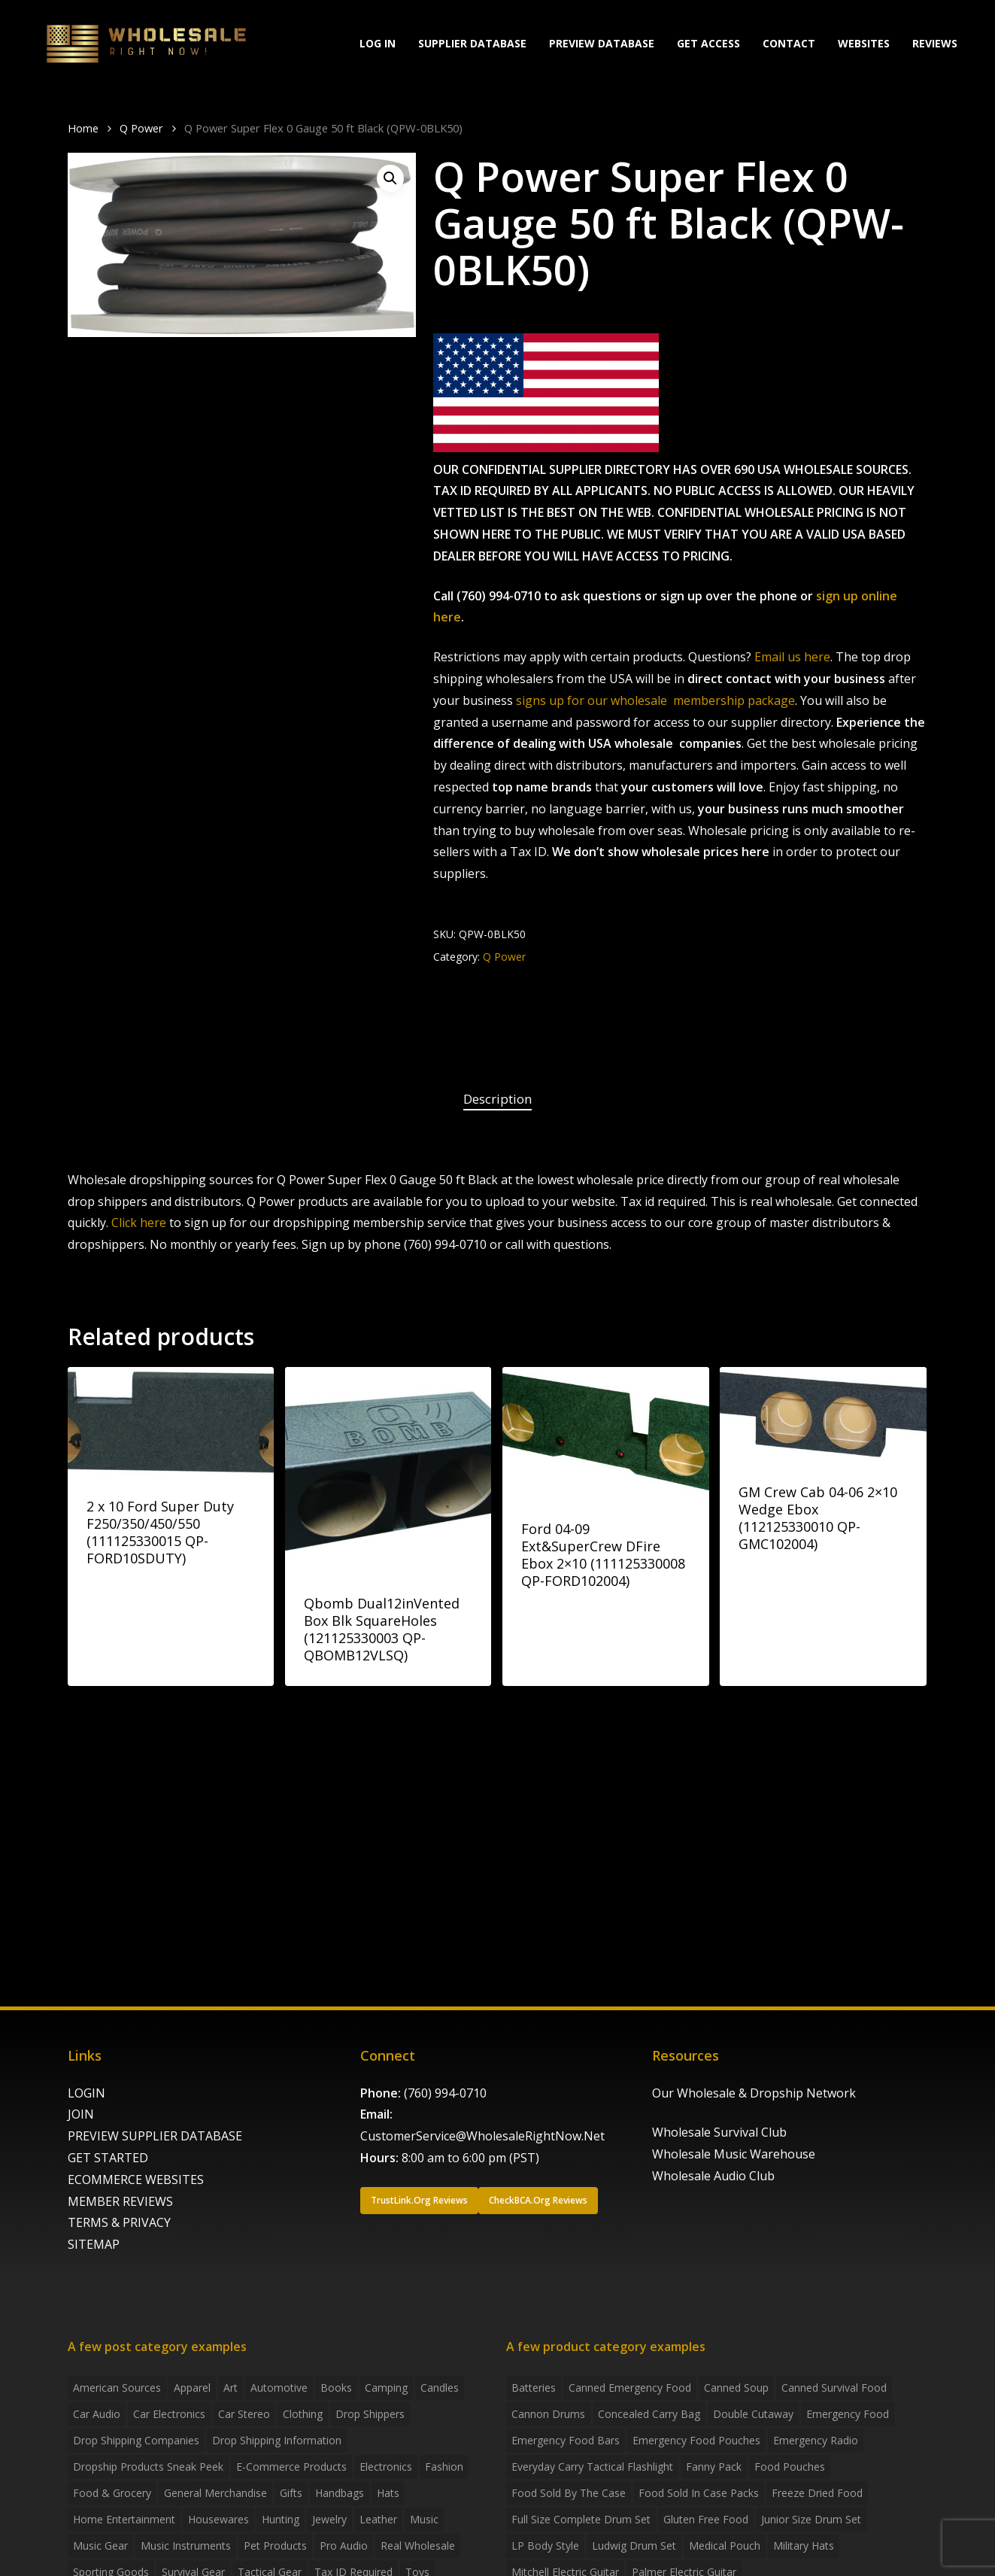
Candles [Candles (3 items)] (439, 2387)
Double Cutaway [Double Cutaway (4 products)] (753, 2414)
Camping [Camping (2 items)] (386, 2387)
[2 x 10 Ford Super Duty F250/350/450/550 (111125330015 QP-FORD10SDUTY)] (171, 1421)
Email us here (792, 657)
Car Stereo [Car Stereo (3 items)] (244, 2414)
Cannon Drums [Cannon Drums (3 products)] (548, 2414)
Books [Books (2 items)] (336, 2387)
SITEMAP (94, 2244)
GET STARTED (108, 2157)
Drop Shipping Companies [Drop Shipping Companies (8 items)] (136, 2440)
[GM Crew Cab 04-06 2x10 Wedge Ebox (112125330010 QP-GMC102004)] (823, 1414)
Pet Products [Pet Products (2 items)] (275, 2545)
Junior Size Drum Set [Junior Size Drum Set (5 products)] (811, 2519)
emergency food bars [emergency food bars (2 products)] (565, 2440)
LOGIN (86, 2093)
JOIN (81, 2114)
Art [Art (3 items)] (230, 2387)
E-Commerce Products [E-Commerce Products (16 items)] (291, 2466)
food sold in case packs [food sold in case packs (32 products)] (699, 2493)
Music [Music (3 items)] (424, 2519)
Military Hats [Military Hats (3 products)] (803, 2545)
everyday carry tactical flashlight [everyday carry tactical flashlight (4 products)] (592, 2466)
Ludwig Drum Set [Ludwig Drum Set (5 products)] (634, 2545)
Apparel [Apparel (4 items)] (192, 2387)
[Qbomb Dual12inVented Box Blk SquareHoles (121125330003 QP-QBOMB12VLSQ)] (388, 1470)
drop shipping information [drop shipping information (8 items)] (276, 2440)
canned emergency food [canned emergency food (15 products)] (630, 2387)
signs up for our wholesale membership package (655, 700)
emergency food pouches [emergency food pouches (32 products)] (696, 2440)
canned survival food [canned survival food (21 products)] (834, 2387)
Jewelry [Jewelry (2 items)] (329, 2519)
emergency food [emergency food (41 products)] (847, 2414)
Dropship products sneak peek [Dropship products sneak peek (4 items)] (148, 2466)
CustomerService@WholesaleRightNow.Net (482, 2136)
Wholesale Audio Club (713, 2175)
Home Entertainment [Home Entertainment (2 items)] (124, 2519)
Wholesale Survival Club (719, 2132)
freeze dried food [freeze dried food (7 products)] (817, 2493)
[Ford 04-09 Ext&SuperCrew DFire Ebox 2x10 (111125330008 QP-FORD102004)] (605, 1433)
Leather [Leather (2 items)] (378, 2519)
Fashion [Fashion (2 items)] (444, 2466)
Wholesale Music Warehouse (733, 2154)
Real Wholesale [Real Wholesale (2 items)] (418, 2545)
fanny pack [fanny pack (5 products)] (714, 2466)
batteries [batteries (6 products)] (533, 2387)
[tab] (497, 1099)
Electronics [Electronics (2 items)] (385, 2466)
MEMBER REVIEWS (120, 2201)
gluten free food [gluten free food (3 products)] (705, 2519)
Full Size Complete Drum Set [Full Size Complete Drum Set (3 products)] (581, 2519)
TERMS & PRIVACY (119, 2222)
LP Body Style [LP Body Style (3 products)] (545, 2545)
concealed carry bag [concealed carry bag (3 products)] (649, 2414)
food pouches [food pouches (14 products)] (789, 2466)
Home (83, 127)
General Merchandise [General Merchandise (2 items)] (215, 2493)
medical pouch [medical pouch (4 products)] (724, 2545)
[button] (390, 178)
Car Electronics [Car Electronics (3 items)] (169, 2414)
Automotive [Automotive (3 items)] (279, 2387)
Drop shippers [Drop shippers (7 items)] (370, 2414)
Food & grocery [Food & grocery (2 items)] (112, 2493)
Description (497, 1098)
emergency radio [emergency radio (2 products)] (815, 2440)
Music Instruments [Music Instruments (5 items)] (186, 2545)
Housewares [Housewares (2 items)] (218, 2519)
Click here (138, 1222)
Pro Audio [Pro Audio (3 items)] (344, 2545)
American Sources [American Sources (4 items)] (117, 2387)
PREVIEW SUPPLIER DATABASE (155, 2136)
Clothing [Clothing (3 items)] (303, 2414)
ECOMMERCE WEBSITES (136, 2179)
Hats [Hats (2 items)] (388, 2493)
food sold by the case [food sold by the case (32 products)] (568, 2493)
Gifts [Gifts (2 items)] (291, 2493)
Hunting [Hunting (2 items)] (280, 2519)
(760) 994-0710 (445, 2093)
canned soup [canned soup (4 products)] (736, 2387)
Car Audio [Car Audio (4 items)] (96, 2414)
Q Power (141, 127)
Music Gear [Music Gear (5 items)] (100, 2545)
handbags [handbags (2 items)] (339, 2493)
